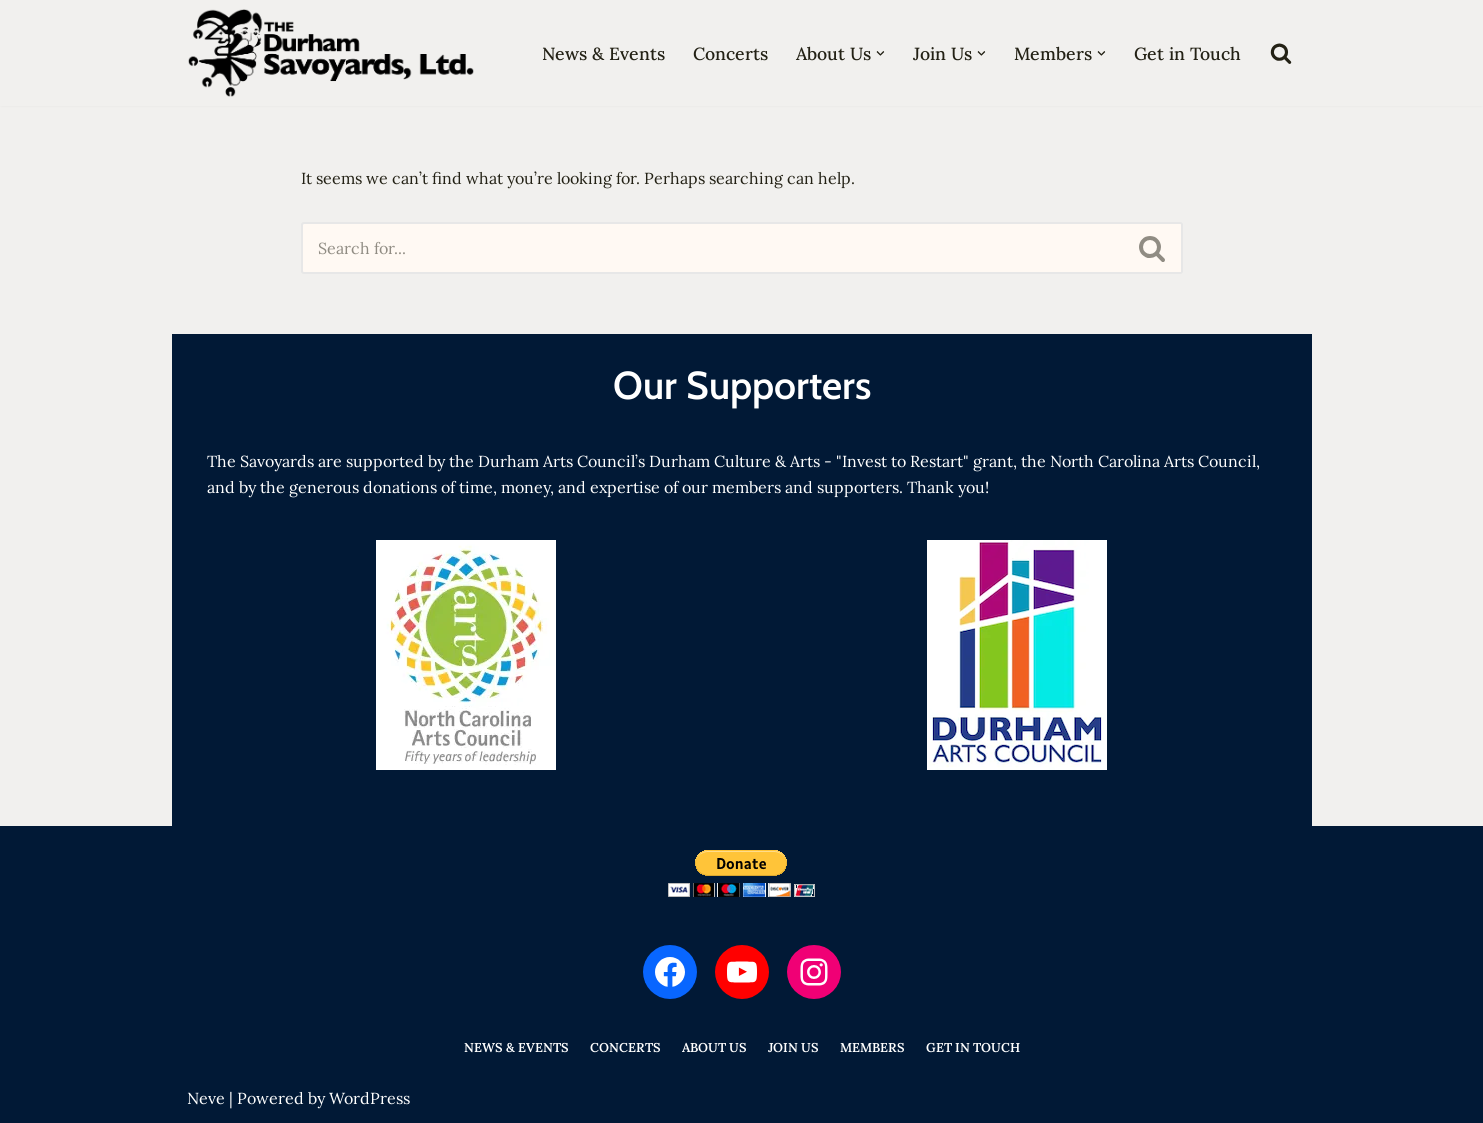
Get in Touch (1187, 53)
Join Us (793, 1047)
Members (872, 1047)
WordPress (369, 1098)
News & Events (603, 53)
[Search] (1281, 53)
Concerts (730, 53)
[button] (880, 53)
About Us (714, 1047)
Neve (206, 1098)
